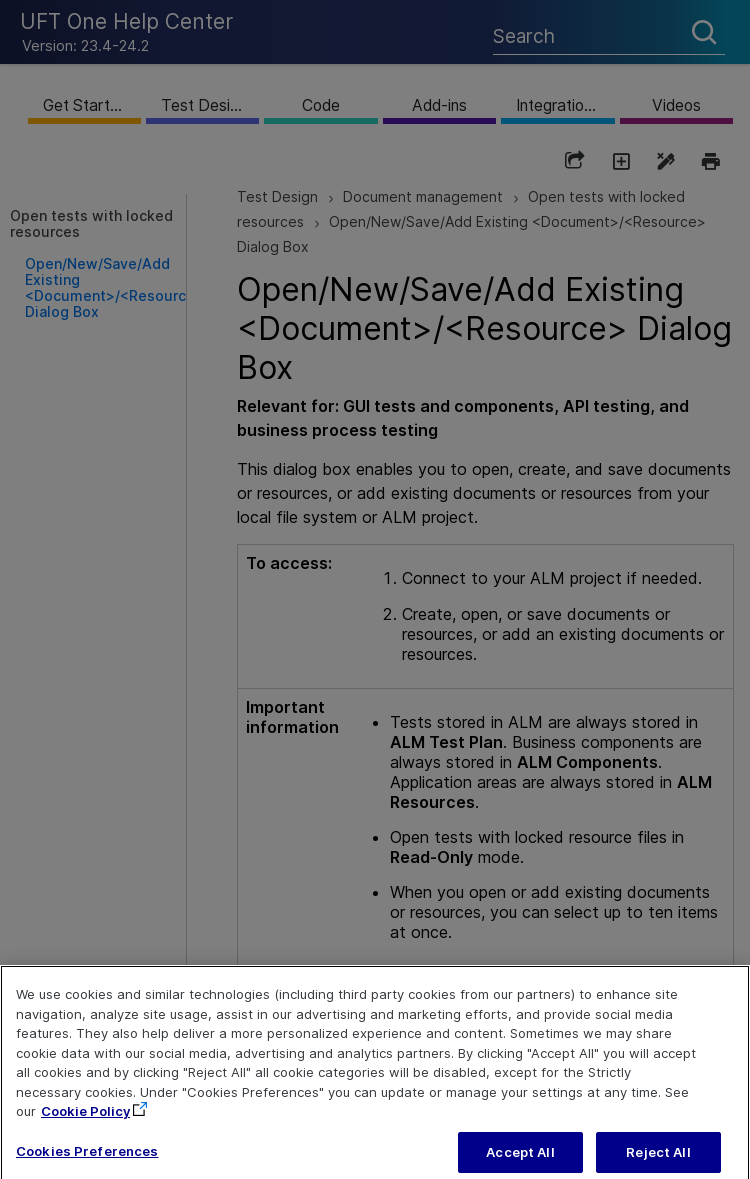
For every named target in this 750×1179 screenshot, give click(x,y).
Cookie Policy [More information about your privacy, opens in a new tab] (85, 1123)
